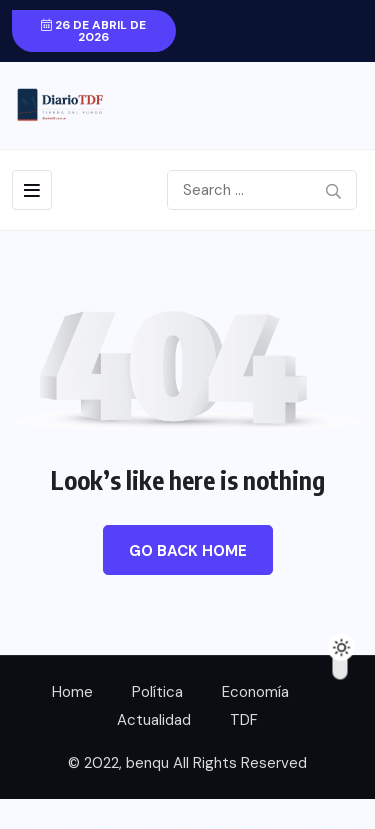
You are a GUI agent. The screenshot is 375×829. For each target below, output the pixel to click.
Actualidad (154, 720)
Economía (255, 692)
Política (157, 692)
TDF (244, 720)
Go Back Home (188, 551)
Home (72, 692)
